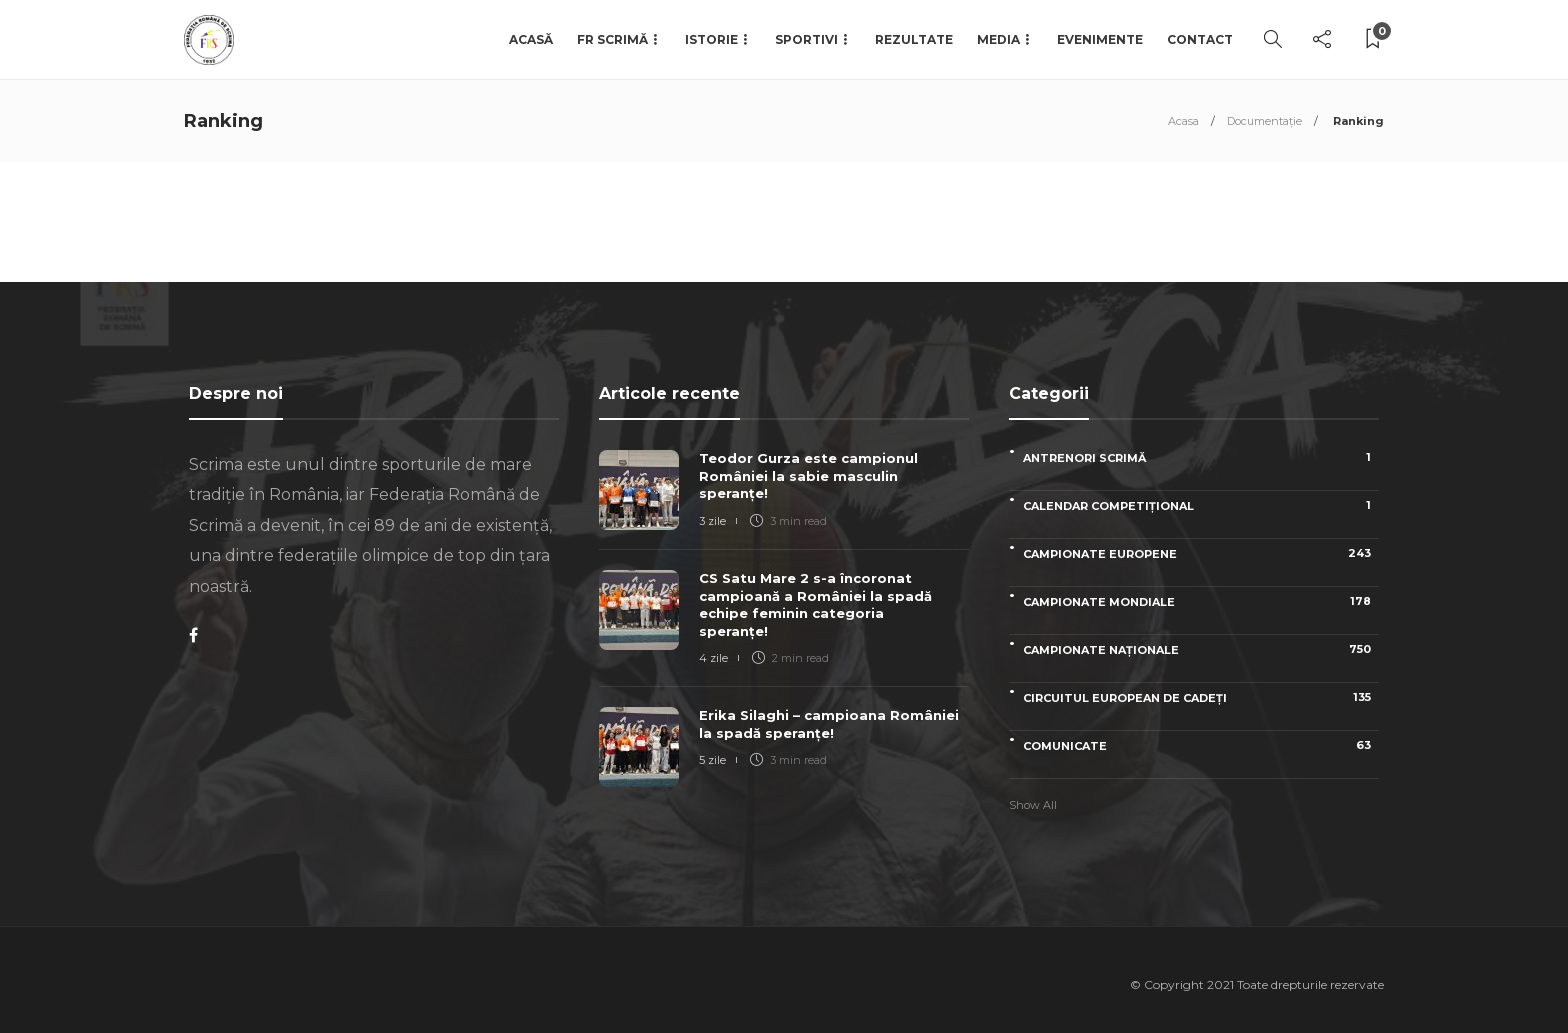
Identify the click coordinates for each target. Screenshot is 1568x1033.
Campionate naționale (1201, 649)
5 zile (712, 760)
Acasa (1183, 121)
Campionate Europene (1201, 553)
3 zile (712, 521)
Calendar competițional (1201, 505)
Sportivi (806, 39)
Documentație (1264, 121)
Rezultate (914, 39)
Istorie (711, 39)
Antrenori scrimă (1201, 457)
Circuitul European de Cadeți (1201, 697)
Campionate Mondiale (1201, 601)
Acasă (531, 39)
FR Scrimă (612, 39)
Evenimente (1100, 39)
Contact (1200, 39)
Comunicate (1201, 745)
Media (998, 39)
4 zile (713, 658)
